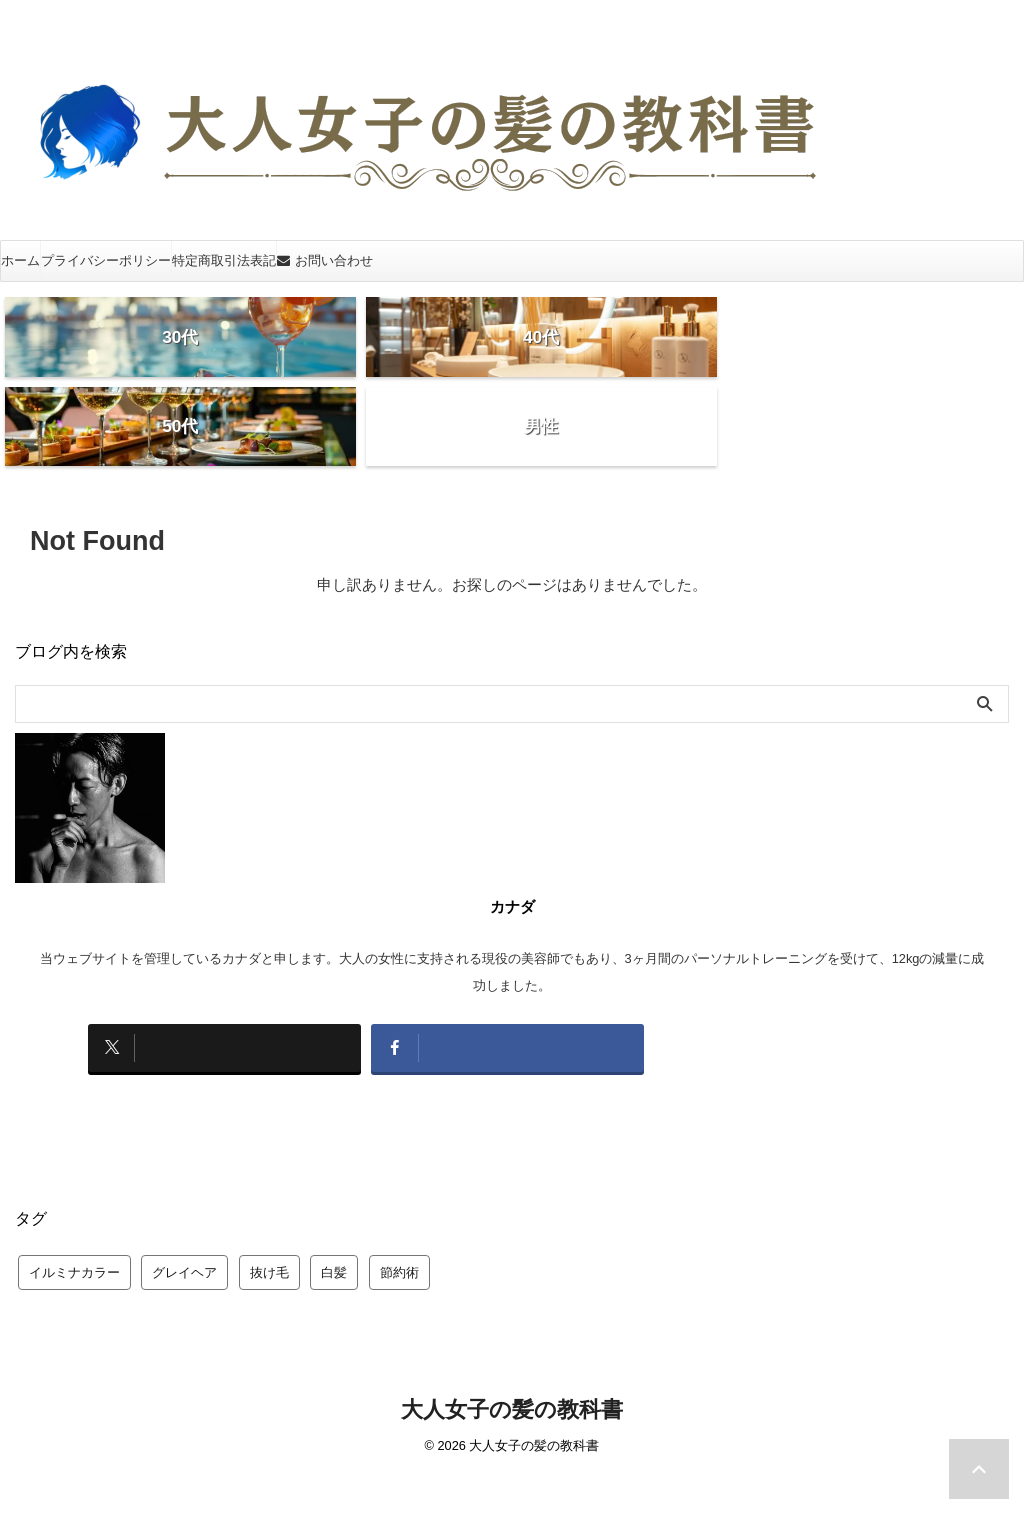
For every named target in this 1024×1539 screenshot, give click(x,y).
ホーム (20, 260)
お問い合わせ (325, 260)
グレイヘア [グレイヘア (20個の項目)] (184, 1183)
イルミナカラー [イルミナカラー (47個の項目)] (74, 1183)
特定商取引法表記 (224, 260)
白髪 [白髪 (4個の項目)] (334, 1183)
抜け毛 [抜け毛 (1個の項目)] (269, 1183)
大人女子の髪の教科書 (512, 1320)
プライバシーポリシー (106, 260)
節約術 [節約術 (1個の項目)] (399, 1183)
